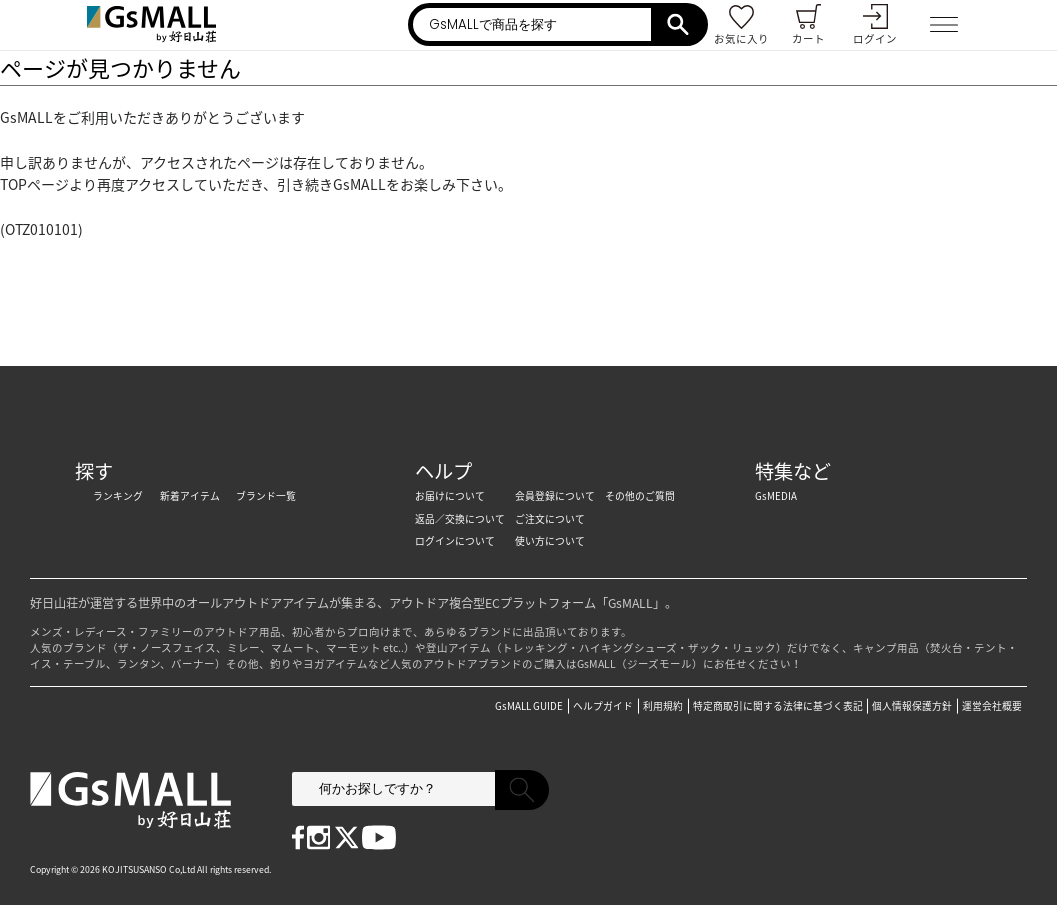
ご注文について (550, 519)
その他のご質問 (640, 496)
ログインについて (455, 541)
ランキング (118, 496)
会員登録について (555, 496)
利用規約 (663, 706)
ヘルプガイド (603, 706)
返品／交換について (460, 519)
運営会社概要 (992, 706)
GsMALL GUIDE (529, 706)
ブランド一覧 (266, 496)
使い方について (550, 541)
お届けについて (450, 496)
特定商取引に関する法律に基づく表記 (778, 706)
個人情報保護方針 (912, 706)
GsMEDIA (776, 496)
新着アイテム (190, 496)
